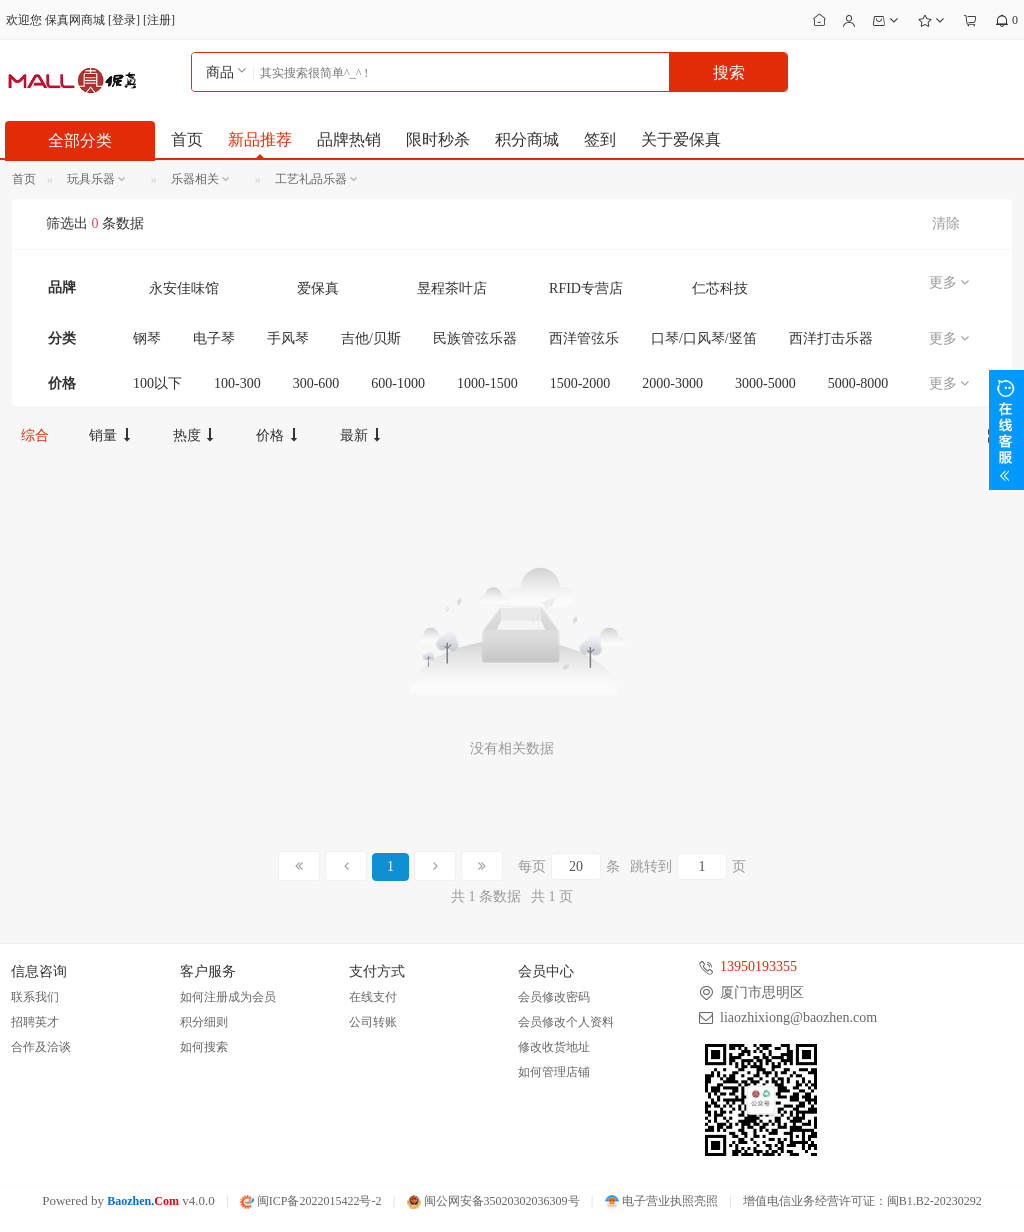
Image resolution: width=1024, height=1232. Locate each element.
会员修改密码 (554, 997)
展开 (1006, 430)
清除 (946, 223)
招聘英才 (35, 1022)
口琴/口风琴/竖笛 (704, 338)
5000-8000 (858, 383)
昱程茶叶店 (452, 288)
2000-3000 (672, 383)
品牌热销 (349, 139)
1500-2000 (580, 383)
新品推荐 (260, 139)
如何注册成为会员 (228, 997)
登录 (124, 20)
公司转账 (373, 1022)
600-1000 (398, 383)
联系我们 (35, 997)
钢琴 (147, 338)
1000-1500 (487, 383)
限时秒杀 (438, 139)
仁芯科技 (720, 288)
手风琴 (288, 338)
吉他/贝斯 (371, 338)
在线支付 (373, 997)
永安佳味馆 (184, 288)
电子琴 (214, 338)
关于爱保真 (681, 139)
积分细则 (204, 1022)
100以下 (157, 383)
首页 (187, 139)
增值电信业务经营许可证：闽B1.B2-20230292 (862, 1201)
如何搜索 (204, 1047)
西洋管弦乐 (584, 338)
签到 (600, 139)
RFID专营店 (586, 288)
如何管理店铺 (554, 1072)
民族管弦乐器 (475, 338)
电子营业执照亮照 (661, 1201)
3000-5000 (765, 383)
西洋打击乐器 (831, 338)
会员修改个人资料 (566, 1022)
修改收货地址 (554, 1047)
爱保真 (318, 288)
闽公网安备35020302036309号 (493, 1201)
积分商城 (527, 139)
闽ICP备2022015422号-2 (311, 1201)
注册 (159, 20)
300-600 (316, 383)
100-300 (237, 383)
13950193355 (758, 966)
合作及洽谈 (41, 1047)
